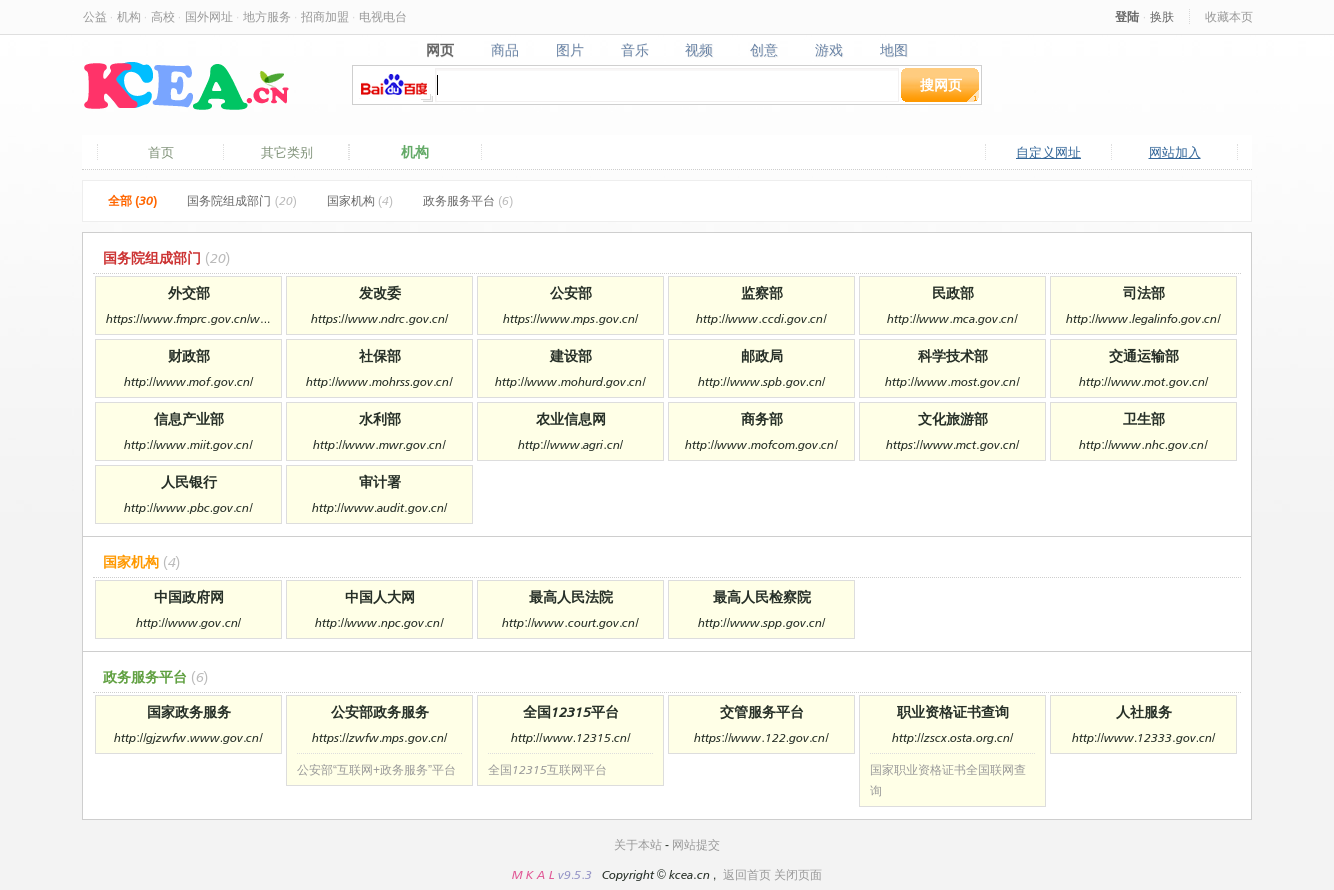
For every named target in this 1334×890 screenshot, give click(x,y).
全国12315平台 (571, 711)
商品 (504, 50)
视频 (699, 50)
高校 (163, 16)
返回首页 (747, 874)
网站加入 (1175, 152)
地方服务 (267, 16)
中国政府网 (189, 596)
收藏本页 (1229, 16)
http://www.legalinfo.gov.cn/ (1143, 318)
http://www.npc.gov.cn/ (379, 622)
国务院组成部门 (241, 200)
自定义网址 (1048, 152)
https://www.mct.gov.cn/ (952, 444)
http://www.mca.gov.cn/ (952, 318)
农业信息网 (571, 418)
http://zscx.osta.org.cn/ (952, 737)
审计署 (380, 481)
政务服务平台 (468, 200)
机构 (129, 16)
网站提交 (696, 844)
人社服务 (1144, 711)
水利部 (380, 418)
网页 (439, 50)
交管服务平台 (762, 711)
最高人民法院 (571, 596)
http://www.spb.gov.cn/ (761, 381)
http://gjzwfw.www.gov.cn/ (188, 737)
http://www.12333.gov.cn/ (1143, 737)
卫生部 (1144, 418)
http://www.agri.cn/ (570, 444)
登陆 (1127, 16)
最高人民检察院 (762, 596)
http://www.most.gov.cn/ (952, 381)
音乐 (634, 50)
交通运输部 (1144, 355)
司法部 (1144, 292)
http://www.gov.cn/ (188, 622)
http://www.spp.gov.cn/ (761, 622)
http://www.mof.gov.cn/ (188, 381)
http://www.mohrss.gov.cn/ (379, 381)
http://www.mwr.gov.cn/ (379, 444)
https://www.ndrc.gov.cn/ (379, 318)
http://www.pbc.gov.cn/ (188, 507)
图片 (569, 50)
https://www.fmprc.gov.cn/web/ (188, 318)
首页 (161, 152)
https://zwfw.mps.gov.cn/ (379, 737)
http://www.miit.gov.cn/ (188, 444)
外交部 (189, 292)
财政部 (189, 355)
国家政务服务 (189, 711)
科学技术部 (953, 355)
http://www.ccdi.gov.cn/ (761, 318)
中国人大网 (380, 596)
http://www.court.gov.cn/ (570, 622)
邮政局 (762, 355)
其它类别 (287, 152)
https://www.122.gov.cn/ (761, 737)
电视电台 (383, 16)
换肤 (1162, 16)
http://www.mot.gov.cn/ (1143, 381)
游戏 (829, 50)
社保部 (380, 355)
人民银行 (189, 481)
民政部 (953, 292)
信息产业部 (189, 418)
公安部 (571, 292)
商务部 (762, 418)
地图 (894, 50)
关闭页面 (798, 874)
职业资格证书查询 (953, 711)
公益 (95, 16)
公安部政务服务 (380, 711)
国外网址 (209, 16)
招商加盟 (325, 16)
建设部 (571, 355)
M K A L (535, 874)
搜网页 (941, 84)
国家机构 (360, 200)
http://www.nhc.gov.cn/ (1143, 444)
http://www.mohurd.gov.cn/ (570, 381)
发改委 (380, 292)
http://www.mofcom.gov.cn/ (761, 444)
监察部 (762, 292)
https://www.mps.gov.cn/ (570, 318)
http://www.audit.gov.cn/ (379, 507)
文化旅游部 (953, 418)
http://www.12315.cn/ (571, 737)
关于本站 (638, 844)
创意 (764, 50)
